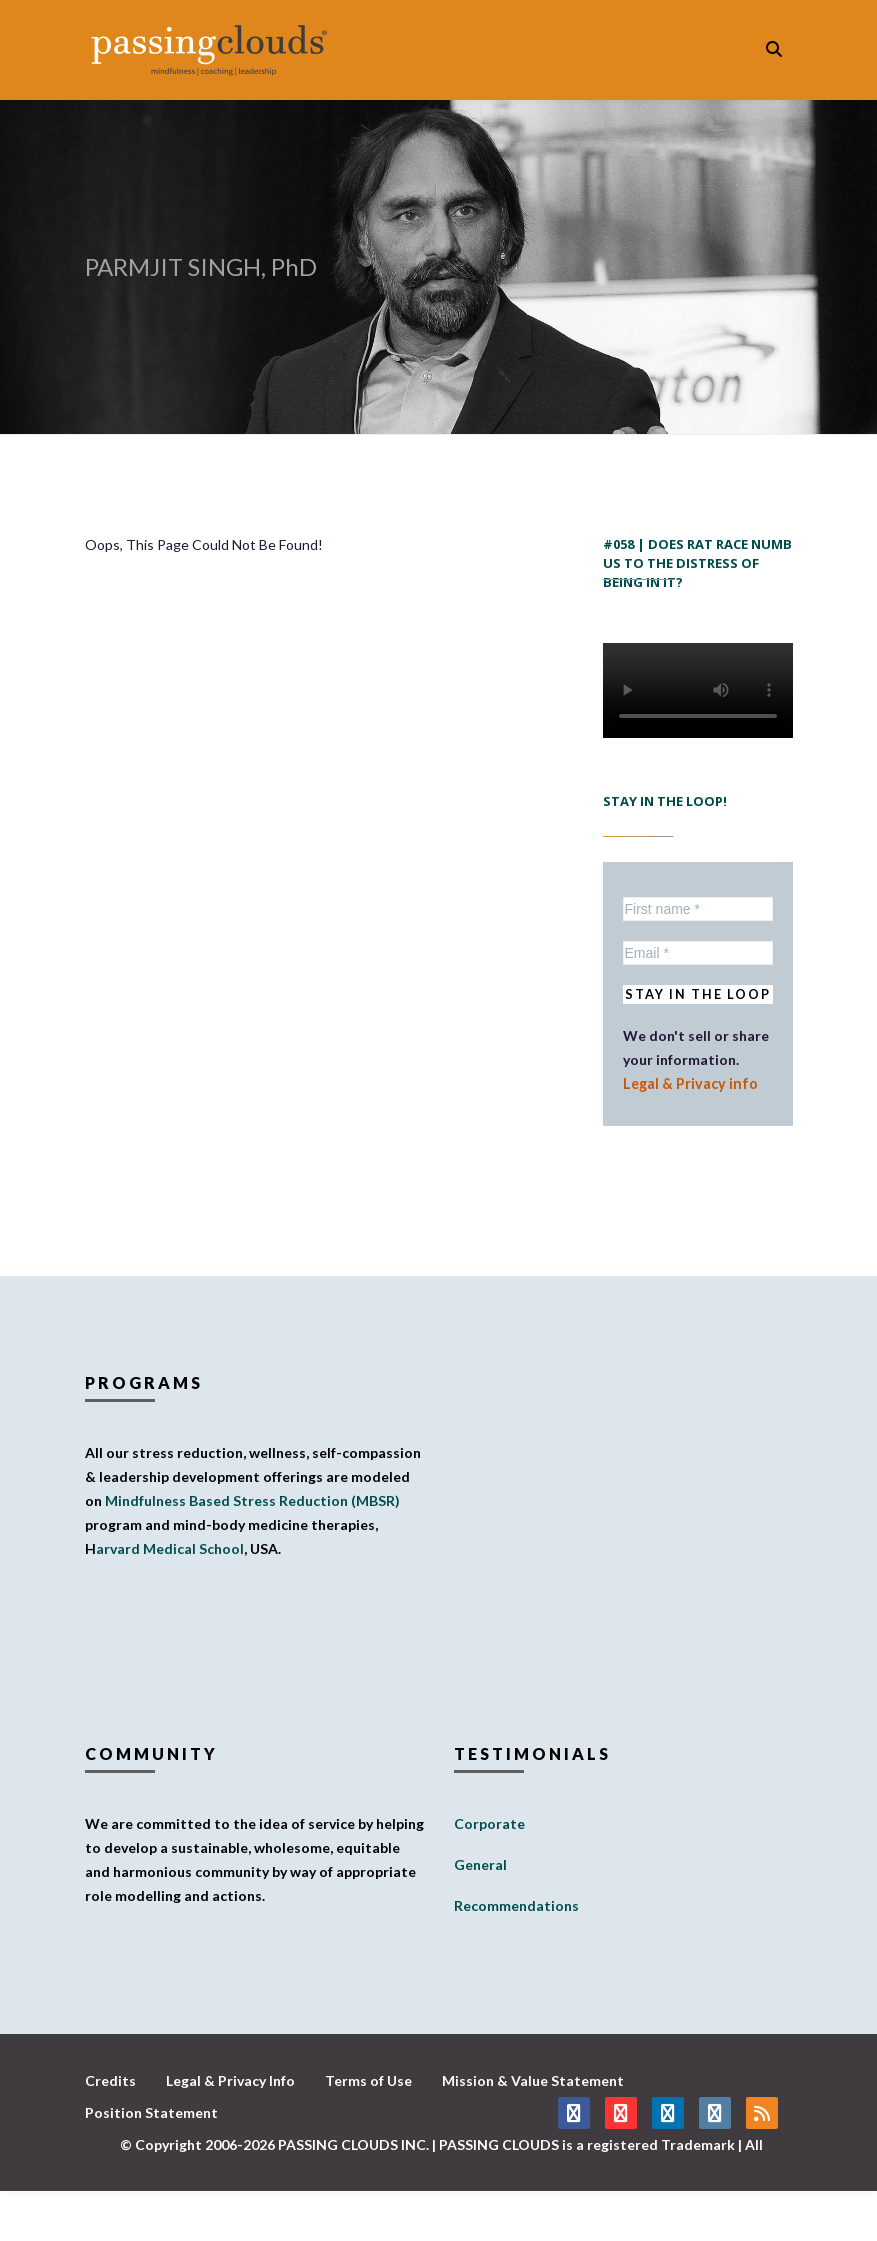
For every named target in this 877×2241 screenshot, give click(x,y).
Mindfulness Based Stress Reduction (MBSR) (252, 1500)
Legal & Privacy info (687, 1083)
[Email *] (698, 953)
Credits (110, 2080)
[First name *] (698, 909)
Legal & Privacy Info (230, 2080)
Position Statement (151, 2112)
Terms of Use (368, 2080)
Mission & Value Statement (533, 2080)
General (480, 1864)
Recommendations (516, 1905)
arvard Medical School (170, 1548)
